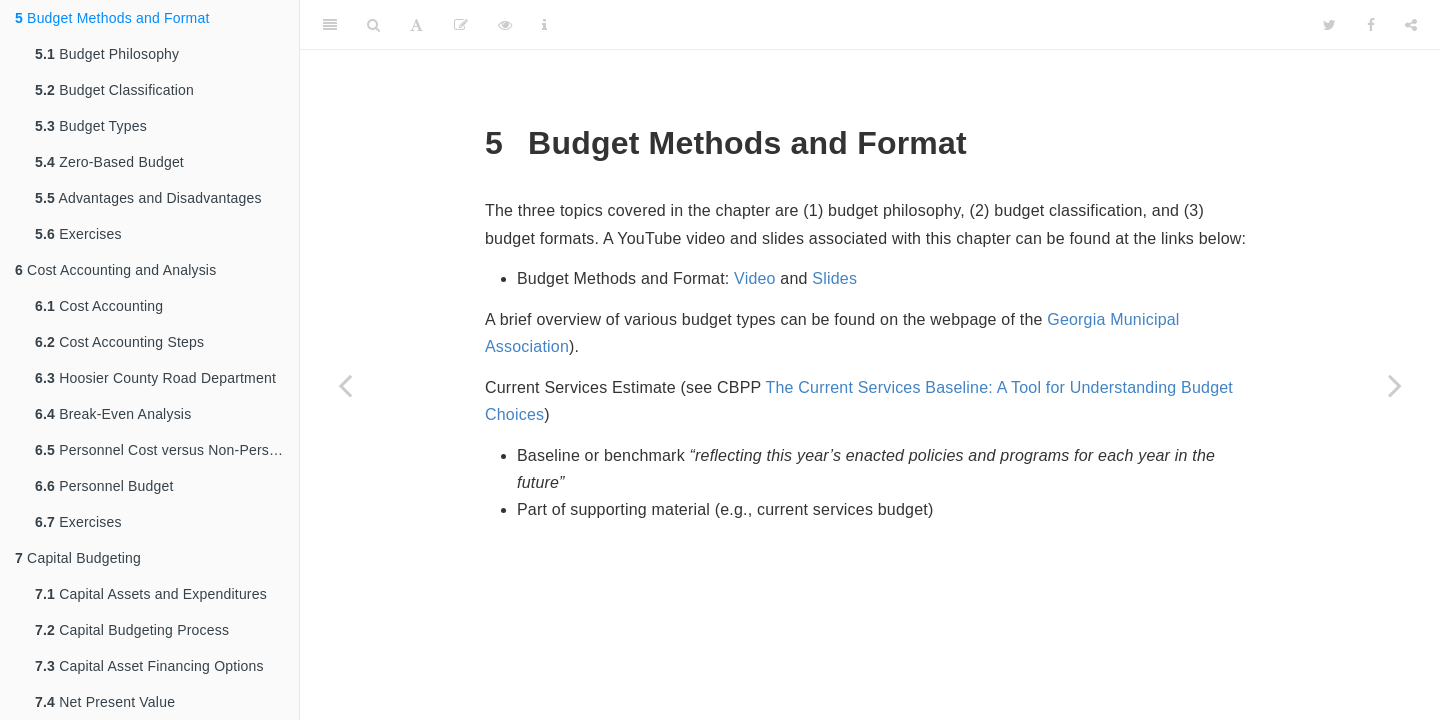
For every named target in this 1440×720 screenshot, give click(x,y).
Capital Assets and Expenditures (151, 594)
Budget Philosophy (107, 54)
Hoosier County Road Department (155, 378)
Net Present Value (105, 702)
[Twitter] (1329, 25)
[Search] (373, 25)
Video (755, 278)
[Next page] (1395, 385)
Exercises (78, 234)
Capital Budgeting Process (132, 630)
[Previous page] (345, 385)
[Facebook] (1371, 25)
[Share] (1411, 25)
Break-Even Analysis (113, 414)
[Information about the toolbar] (544, 25)
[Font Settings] (416, 25)
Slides (834, 278)
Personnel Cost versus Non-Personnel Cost (167, 450)
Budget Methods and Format (112, 18)
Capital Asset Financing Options (149, 666)
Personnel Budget (104, 486)
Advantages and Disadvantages (148, 198)
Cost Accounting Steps (119, 342)
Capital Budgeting (78, 558)
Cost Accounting (99, 306)
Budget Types (91, 126)
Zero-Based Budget (109, 162)
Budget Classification (114, 90)
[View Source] (505, 25)
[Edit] (461, 25)
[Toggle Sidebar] (330, 25)
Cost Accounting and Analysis (115, 270)
